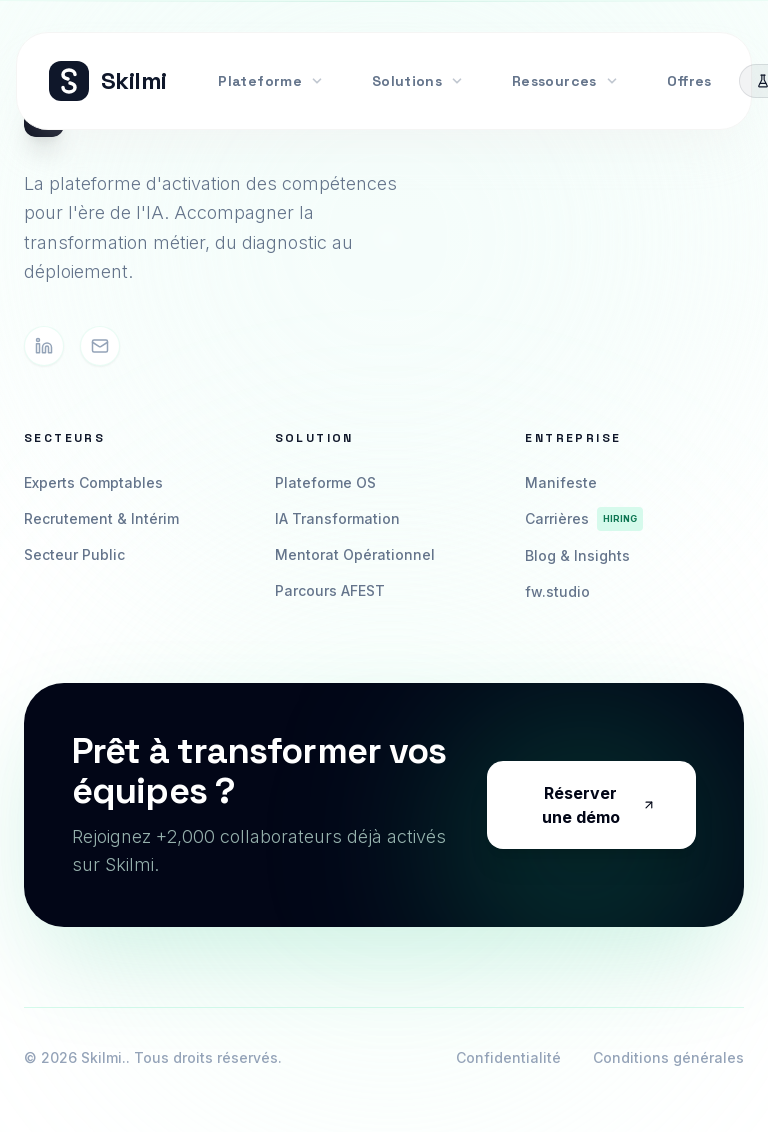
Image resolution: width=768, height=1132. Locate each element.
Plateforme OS (325, 482)
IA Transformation (337, 518)
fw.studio (557, 591)
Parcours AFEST (330, 590)
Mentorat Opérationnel (355, 554)
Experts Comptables (93, 482)
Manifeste (561, 482)
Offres (689, 81)
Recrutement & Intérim (101, 518)
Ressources (565, 81)
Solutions (418, 81)
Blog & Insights (577, 555)
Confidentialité (508, 1057)
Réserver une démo (599, 805)
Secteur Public (74, 554)
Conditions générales (668, 1057)
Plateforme (271, 81)
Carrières (584, 519)
